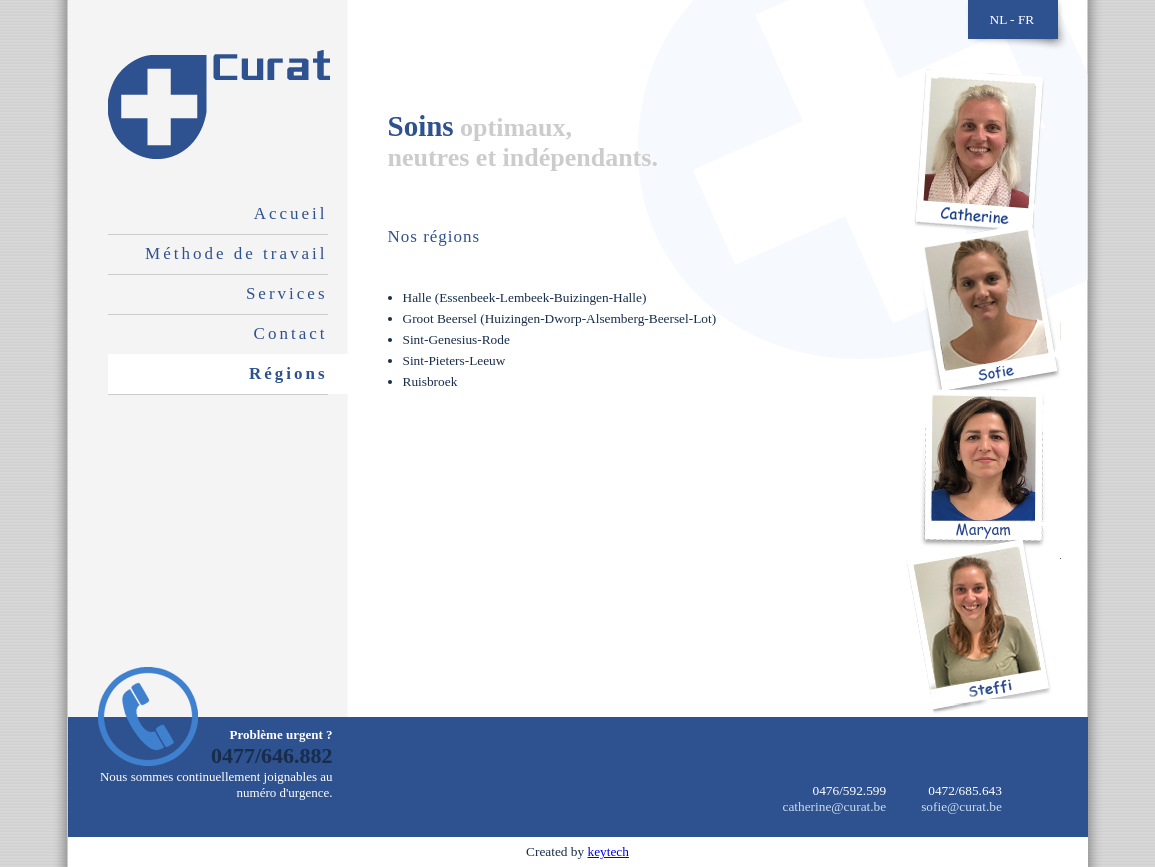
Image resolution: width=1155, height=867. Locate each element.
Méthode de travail (236, 253)
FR (1026, 19)
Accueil (291, 213)
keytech (607, 851)
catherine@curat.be (835, 806)
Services (287, 293)
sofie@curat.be (961, 806)
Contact (291, 333)
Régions (288, 373)
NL (998, 19)
